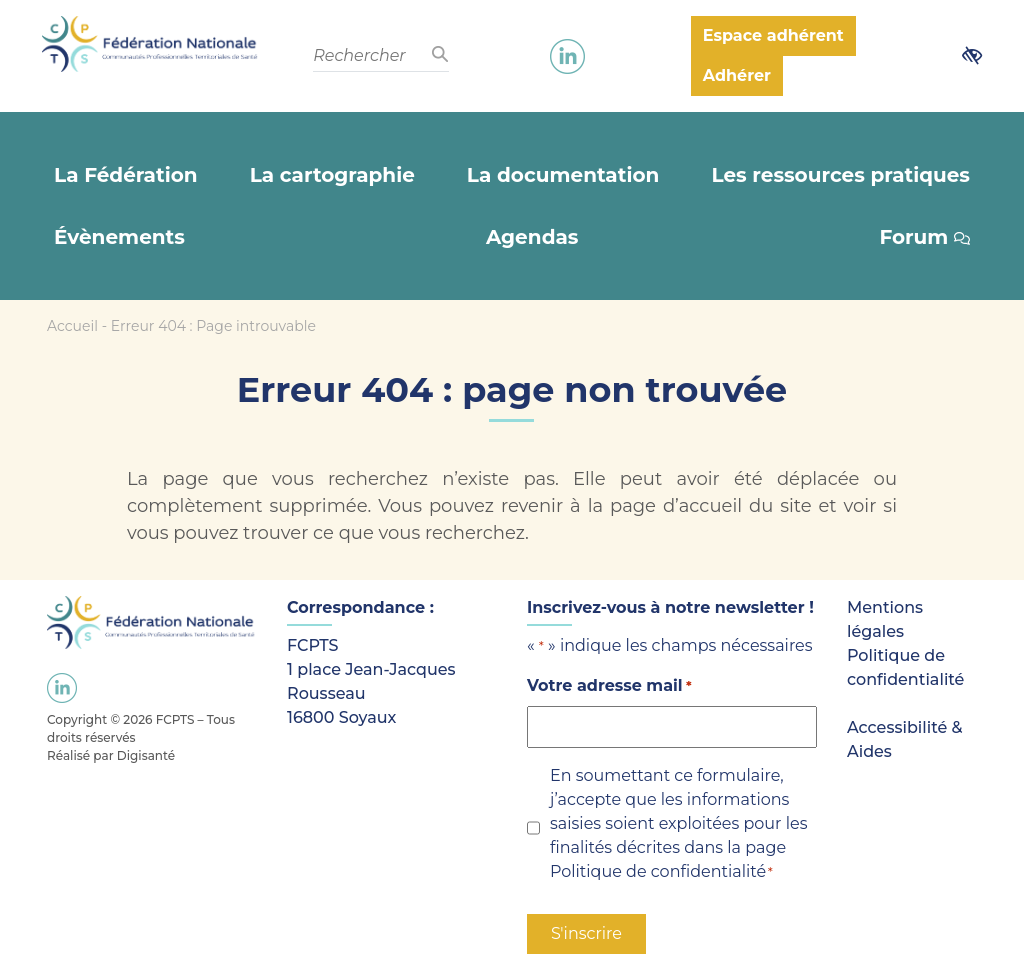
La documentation (563, 175)
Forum (924, 237)
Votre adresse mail (609, 686)
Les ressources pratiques (840, 175)
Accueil (72, 326)
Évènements (119, 237)
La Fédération (126, 175)
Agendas (532, 237)
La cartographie (332, 175)
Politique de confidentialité (658, 871)
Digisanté (146, 755)
